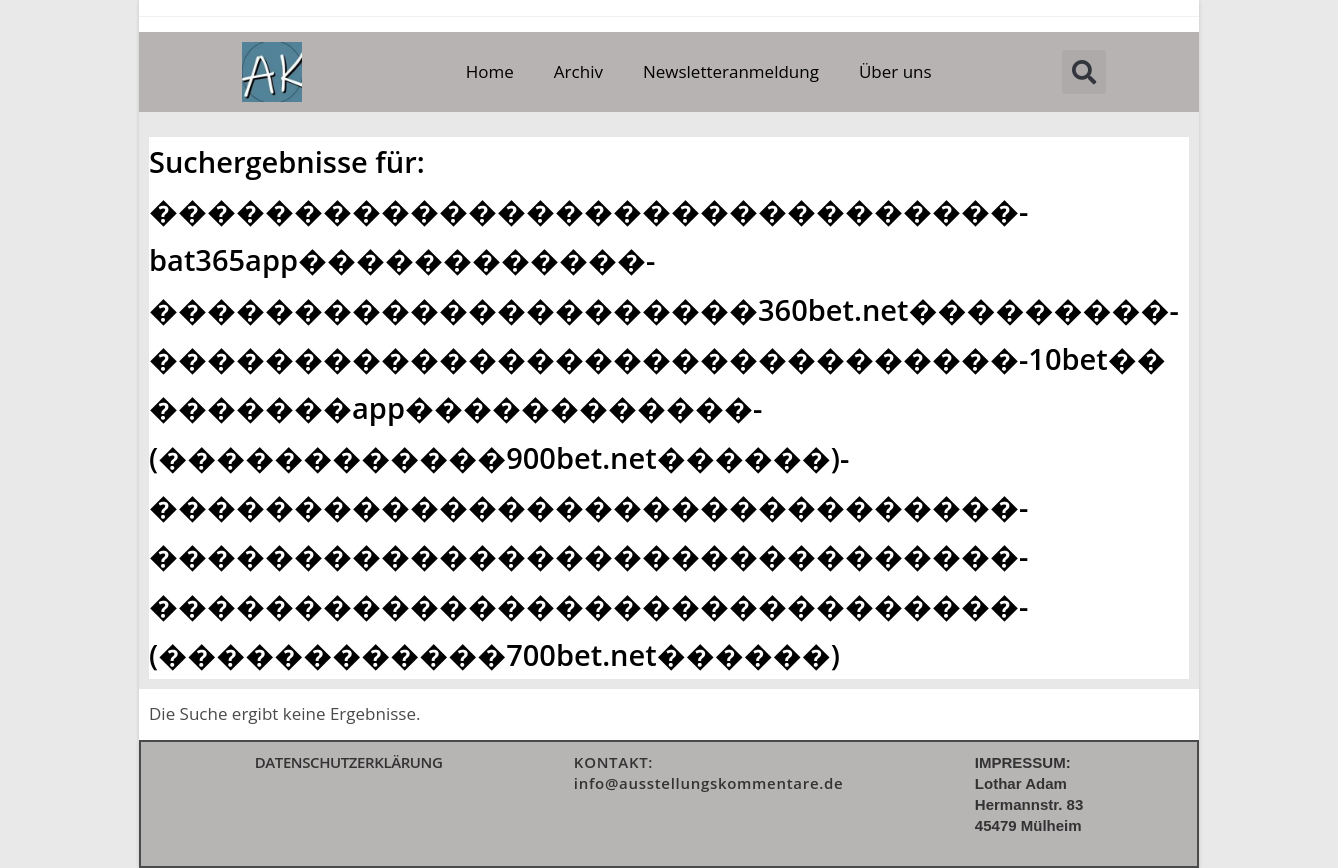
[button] (1084, 72)
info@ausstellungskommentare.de (709, 783)
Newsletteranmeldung (731, 71)
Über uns (895, 71)
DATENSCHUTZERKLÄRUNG (349, 762)
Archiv (578, 71)
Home (490, 71)
